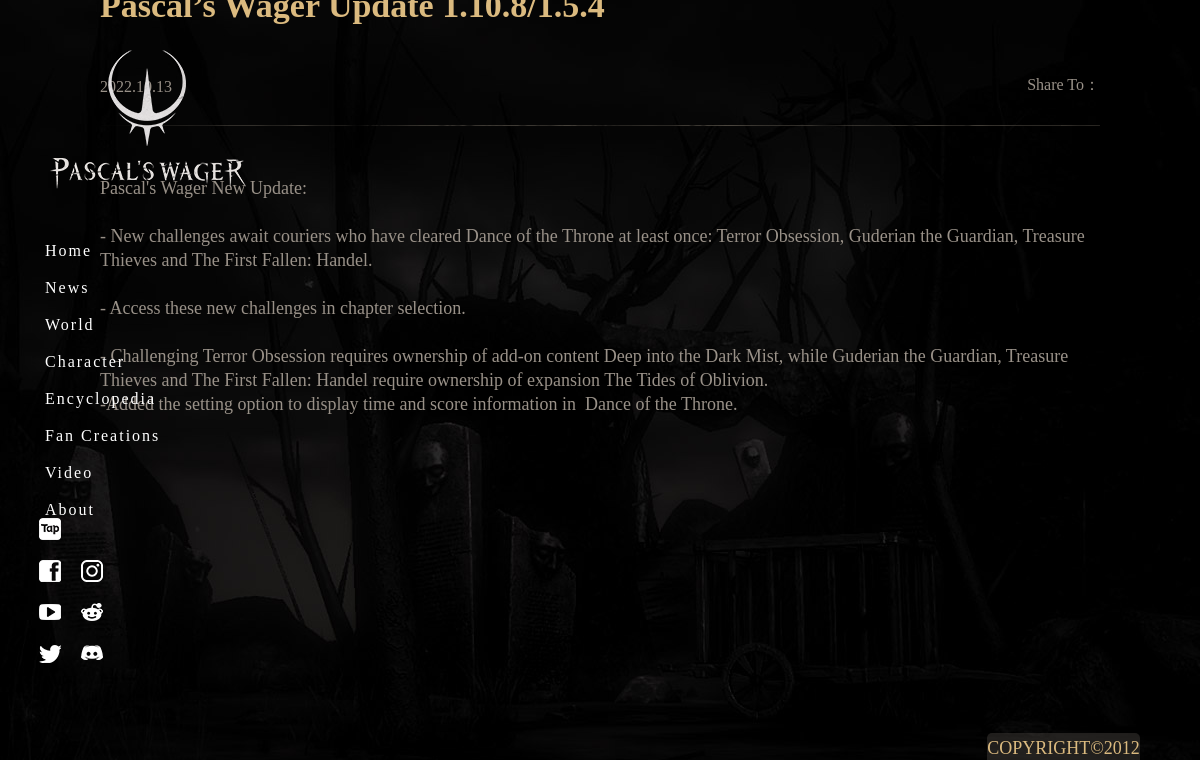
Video (69, 472)
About (70, 509)
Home (68, 250)
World (70, 324)
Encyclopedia (100, 398)
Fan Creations (102, 435)
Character (85, 361)
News (67, 287)
